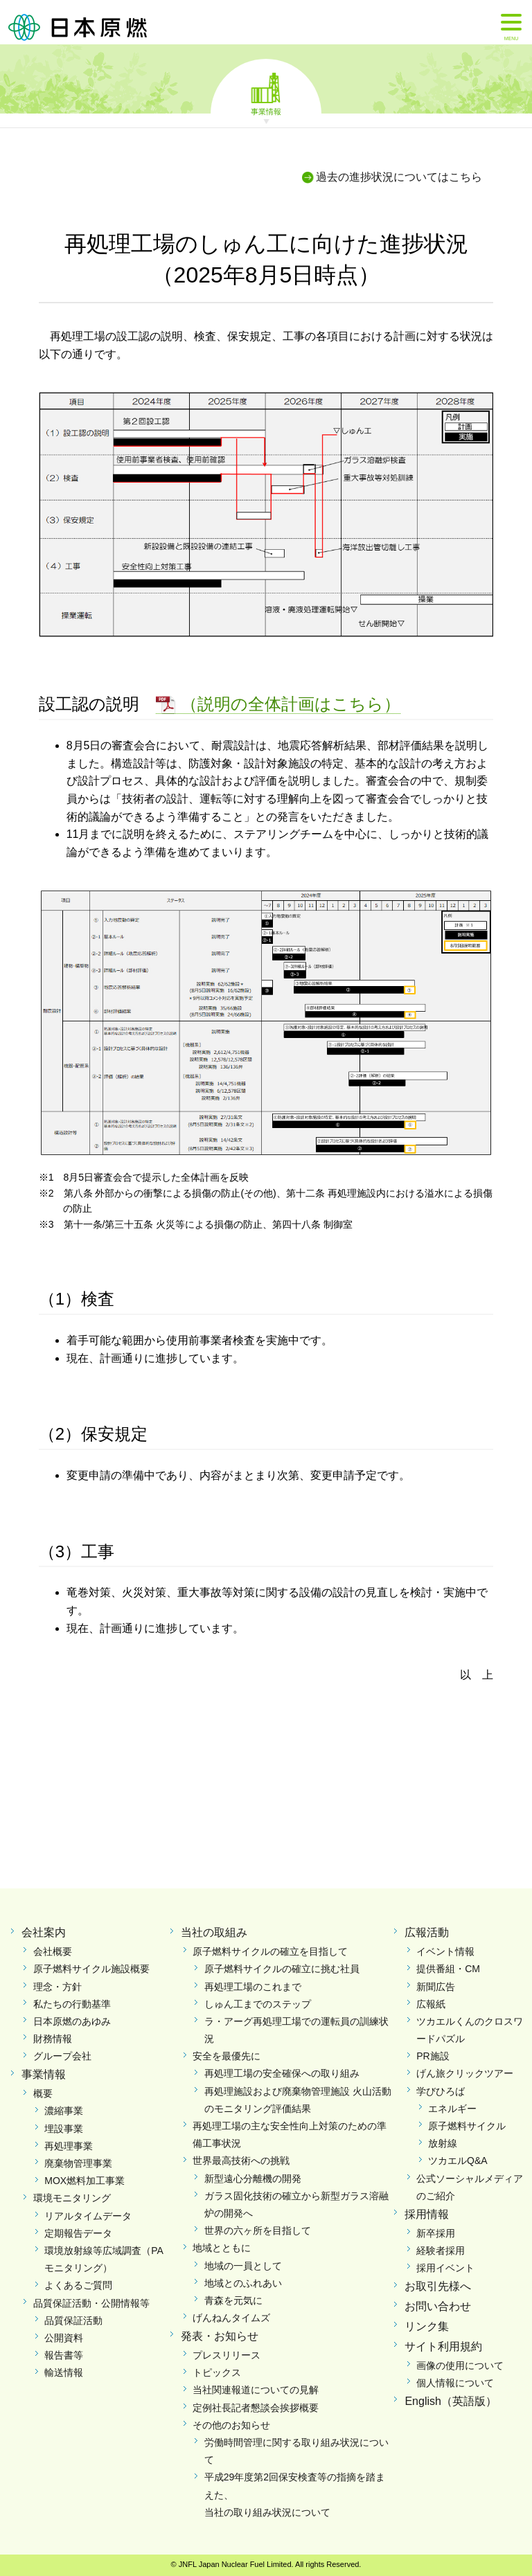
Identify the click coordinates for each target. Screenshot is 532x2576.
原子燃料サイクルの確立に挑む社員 (282, 1968)
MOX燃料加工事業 (84, 2180)
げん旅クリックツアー (464, 2073)
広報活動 (427, 1932)
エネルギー (452, 2108)
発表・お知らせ (219, 2336)
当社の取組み (214, 1932)
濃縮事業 (63, 2110)
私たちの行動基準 (72, 2004)
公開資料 (63, 2337)
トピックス (217, 2372)
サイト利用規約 (443, 2346)
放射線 (442, 2143)
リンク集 (427, 2326)
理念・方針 (57, 1986)
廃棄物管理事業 (78, 2163)
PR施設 (432, 2055)
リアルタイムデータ (88, 2215)
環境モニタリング (72, 2197)
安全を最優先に (226, 2055)
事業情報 (266, 110)
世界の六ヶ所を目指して (257, 2230)
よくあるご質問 (78, 2285)
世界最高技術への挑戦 (241, 2160)
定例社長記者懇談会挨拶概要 (256, 2407)
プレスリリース (226, 2355)
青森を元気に (233, 2300)
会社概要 (52, 1951)
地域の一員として (243, 2265)
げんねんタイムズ (231, 2317)
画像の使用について (460, 2365)
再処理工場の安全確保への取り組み (282, 2073)
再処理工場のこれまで (252, 1986)
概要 (43, 2093)
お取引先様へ (438, 2286)
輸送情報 (63, 2372)
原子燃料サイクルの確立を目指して (270, 1951)
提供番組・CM (448, 1968)
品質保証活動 (73, 2320)
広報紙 (430, 2004)
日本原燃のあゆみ (72, 2021)
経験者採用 (440, 2250)
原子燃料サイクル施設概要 (91, 1968)
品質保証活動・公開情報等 (91, 2303)
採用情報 (427, 2214)
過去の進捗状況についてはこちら (399, 177)
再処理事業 (68, 2146)
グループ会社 (62, 2055)
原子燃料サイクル (467, 2125)
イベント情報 (445, 1951)
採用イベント (445, 2267)
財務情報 (52, 2038)
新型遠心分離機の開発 (252, 2178)
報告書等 (63, 2355)
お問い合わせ (438, 2306)
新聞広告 (435, 1986)
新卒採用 (435, 2233)
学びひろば (440, 2091)
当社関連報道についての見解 (256, 2389)
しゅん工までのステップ (257, 2004)
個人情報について (455, 2382)
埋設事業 (63, 2128)
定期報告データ (78, 2233)
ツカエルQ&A (458, 2160)
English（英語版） (450, 2401)
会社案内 (43, 1932)
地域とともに (222, 2247)
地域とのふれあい (243, 2283)
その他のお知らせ (231, 2425)
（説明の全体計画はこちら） (290, 704)
